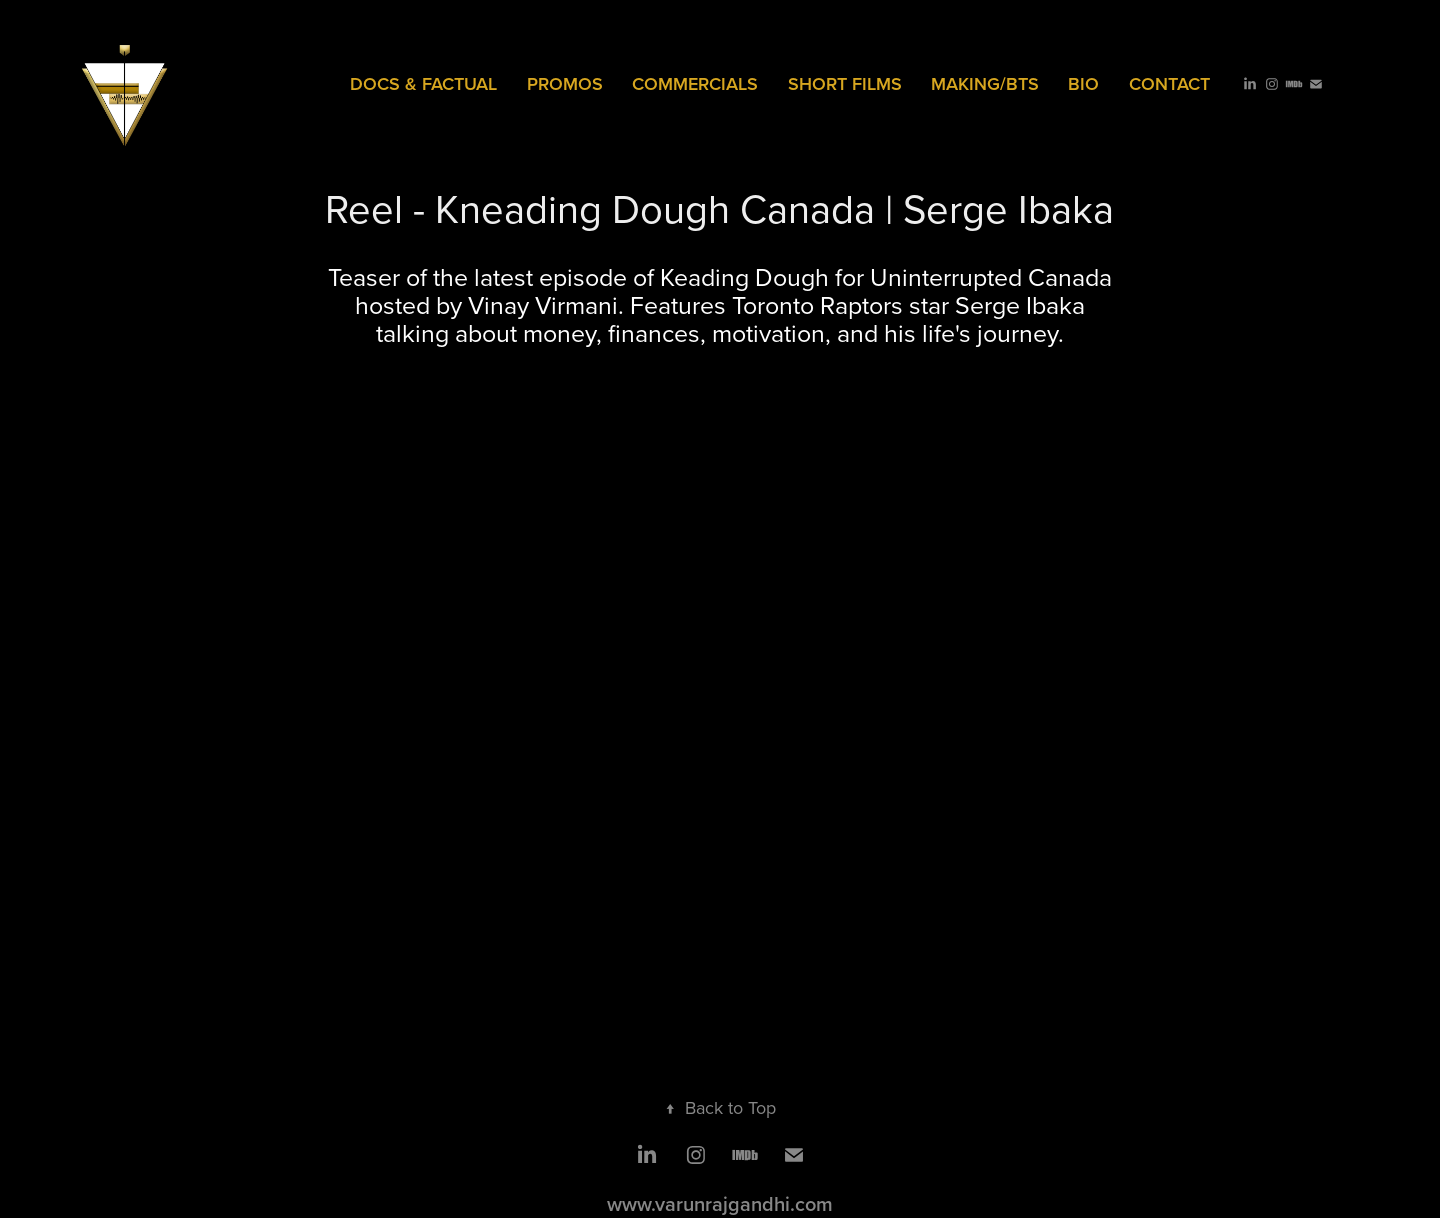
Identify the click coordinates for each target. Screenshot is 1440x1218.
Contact (1169, 83)
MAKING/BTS (985, 83)
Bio (1083, 83)
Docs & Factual (423, 83)
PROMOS (565, 83)
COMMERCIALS (695, 83)
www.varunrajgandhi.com (720, 1203)
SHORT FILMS (845, 83)
